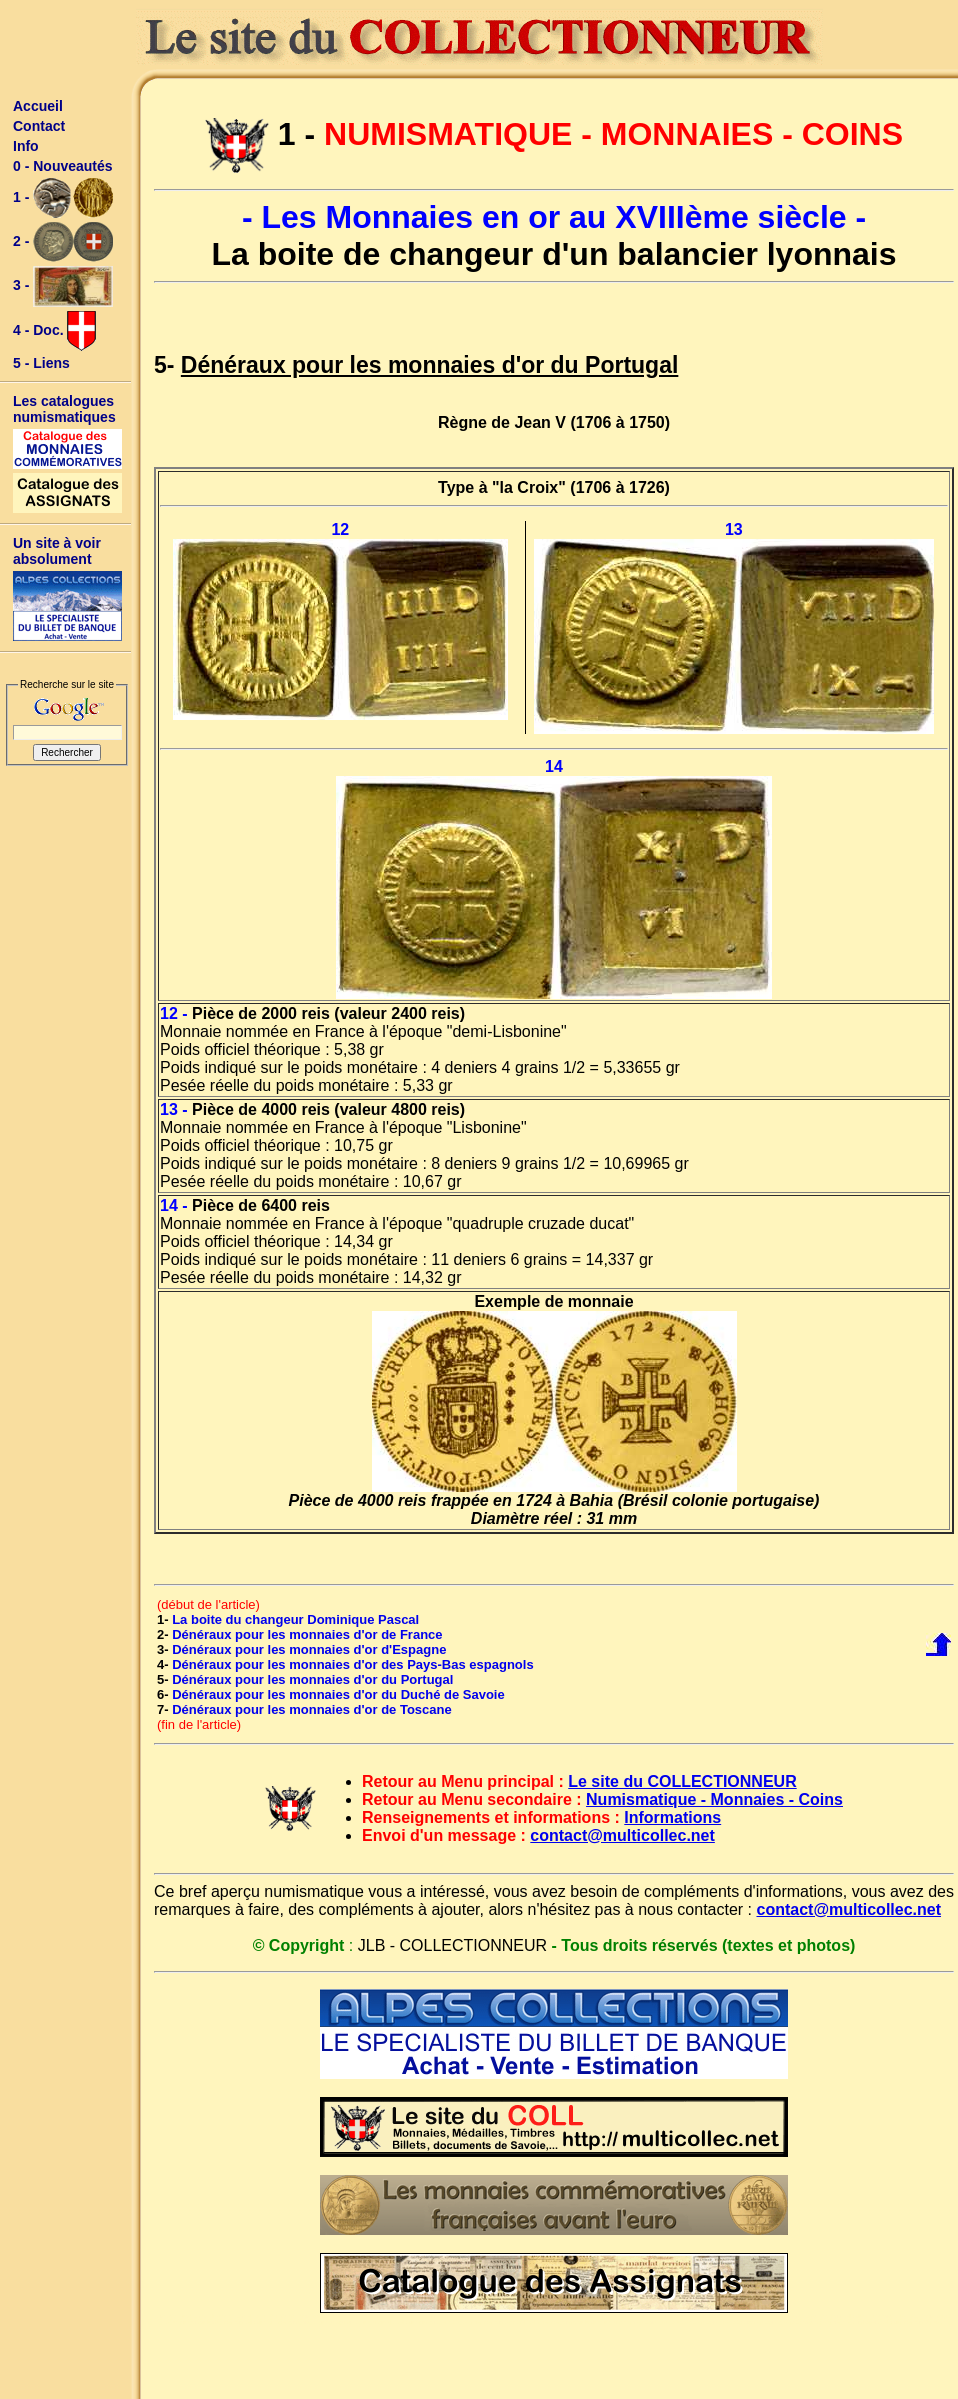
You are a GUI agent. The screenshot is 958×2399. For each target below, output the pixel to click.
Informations (672, 1817)
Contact (39, 126)
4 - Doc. (54, 331)
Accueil (38, 106)
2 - (63, 242)
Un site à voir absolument (57, 551)
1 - (63, 198)
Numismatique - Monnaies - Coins (714, 1799)
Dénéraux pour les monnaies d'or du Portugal (312, 1679)
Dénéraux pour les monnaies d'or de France (307, 1634)
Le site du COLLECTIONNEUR (682, 1781)
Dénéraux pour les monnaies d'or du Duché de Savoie (338, 1694)
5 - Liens (41, 363)
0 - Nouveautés (63, 166)
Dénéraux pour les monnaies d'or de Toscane (312, 1709)
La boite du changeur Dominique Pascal (295, 1619)
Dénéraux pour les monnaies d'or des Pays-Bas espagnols (352, 1664)
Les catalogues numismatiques (64, 409)
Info (26, 146)
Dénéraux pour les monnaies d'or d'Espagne (309, 1649)
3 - (63, 286)
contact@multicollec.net (622, 1835)
